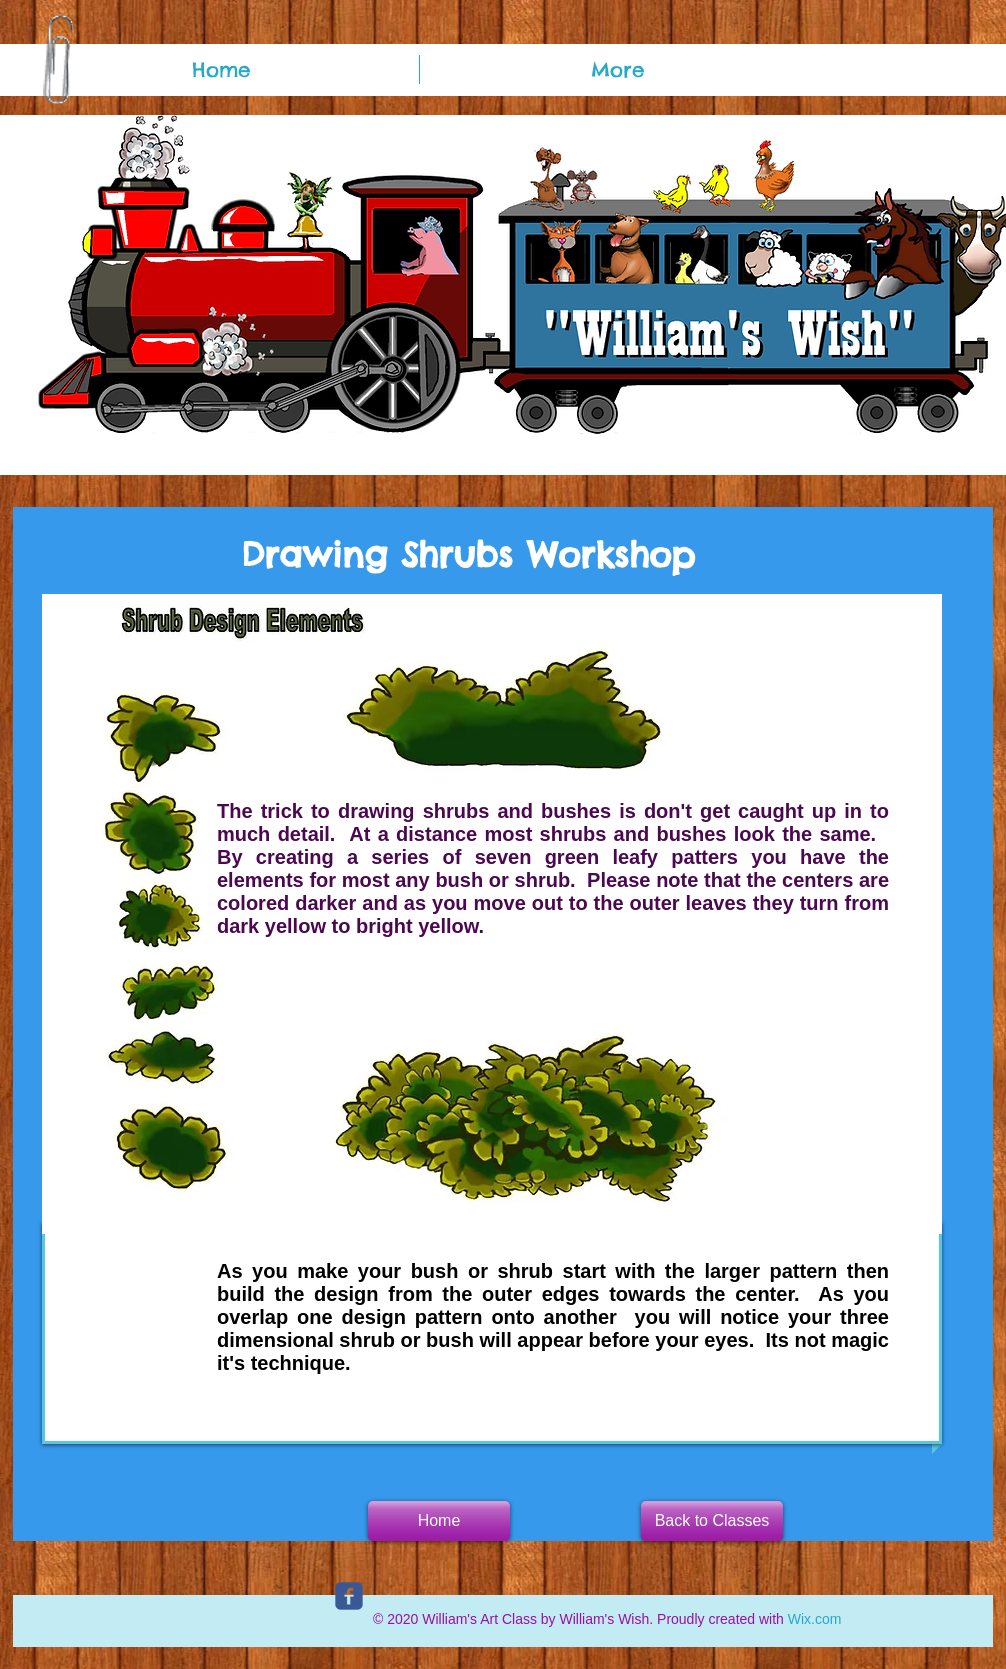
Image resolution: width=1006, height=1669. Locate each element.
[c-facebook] (349, 1596)
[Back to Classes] (712, 1521)
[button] (439, 1521)
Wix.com (815, 1619)
